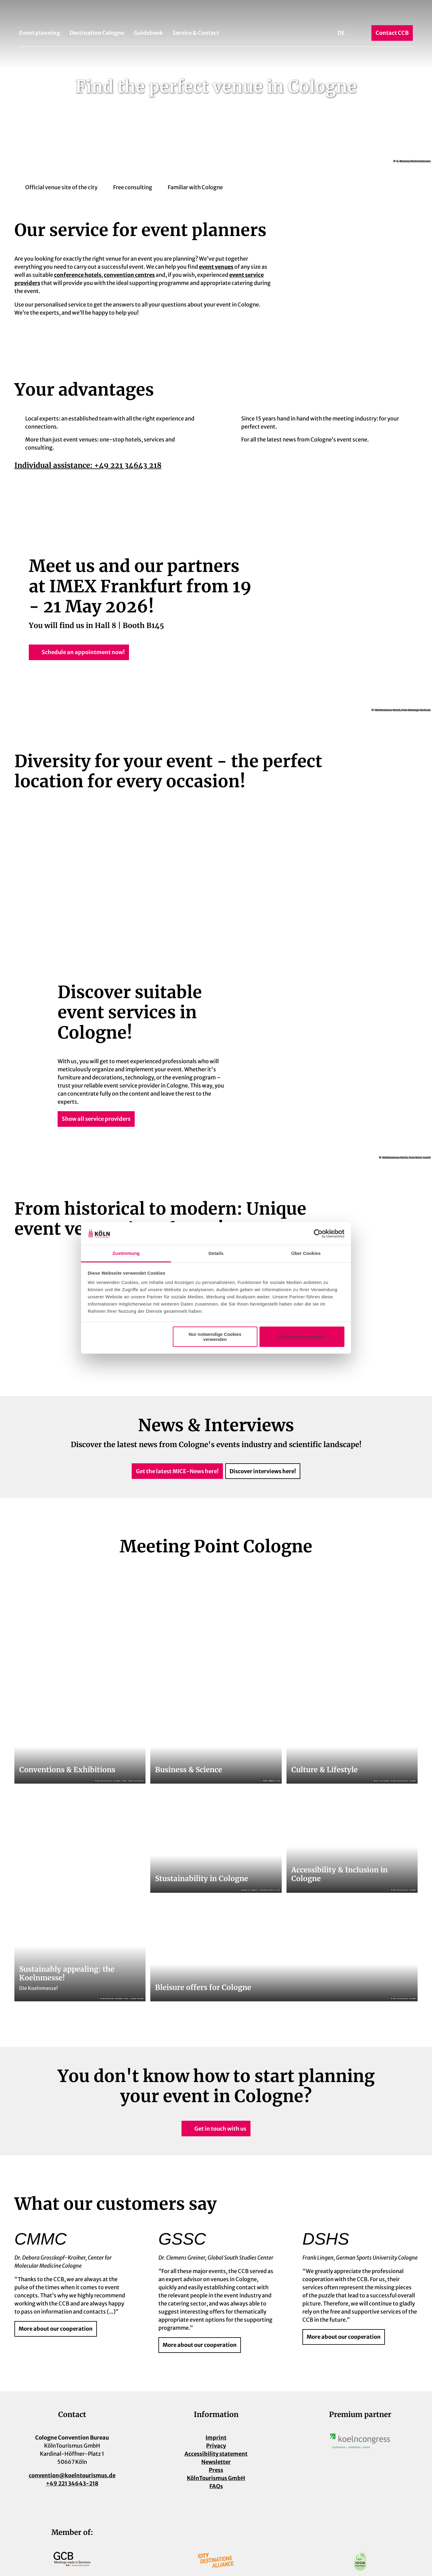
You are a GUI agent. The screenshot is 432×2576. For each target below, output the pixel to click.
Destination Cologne (97, 32)
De (341, 32)
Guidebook (148, 32)
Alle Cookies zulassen (302, 1336)
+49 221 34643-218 (72, 2483)
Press (216, 2470)
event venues (216, 266)
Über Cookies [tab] (306, 1253)
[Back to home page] (216, 14)
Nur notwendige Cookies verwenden (215, 1337)
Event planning (39, 32)
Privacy (216, 2445)
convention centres (129, 274)
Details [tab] (216, 1253)
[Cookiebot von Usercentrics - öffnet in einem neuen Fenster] (318, 1233)
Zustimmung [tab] (126, 1253)
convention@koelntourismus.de (72, 2475)
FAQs (216, 2486)
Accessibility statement (216, 2453)
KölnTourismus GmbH (216, 2478)
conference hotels (77, 274)
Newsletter (216, 2461)
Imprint (216, 2437)
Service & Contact (195, 32)
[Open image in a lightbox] (360, 2441)
